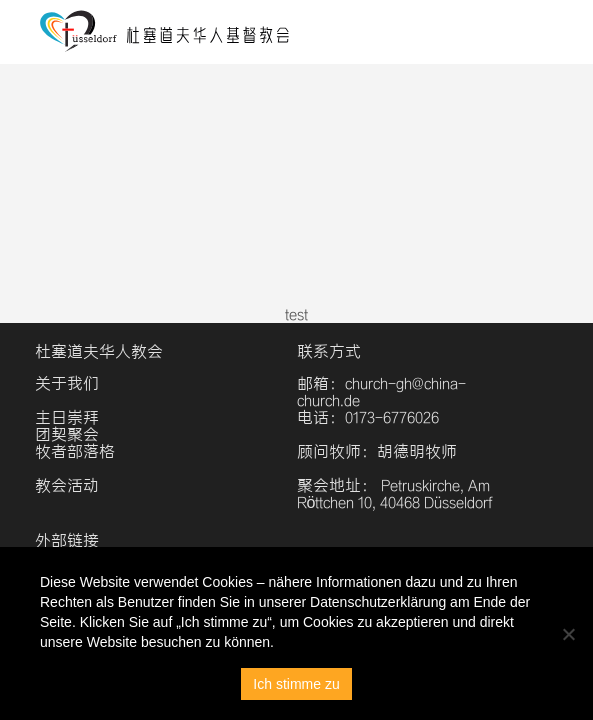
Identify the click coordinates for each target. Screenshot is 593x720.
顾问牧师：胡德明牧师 (377, 451)
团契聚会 (67, 434)
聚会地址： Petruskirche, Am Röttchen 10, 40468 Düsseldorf (395, 494)
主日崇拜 (67, 417)
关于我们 (67, 383)
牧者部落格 (75, 451)
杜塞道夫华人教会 (99, 351)
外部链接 (67, 540)
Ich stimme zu (296, 684)
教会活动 (67, 485)
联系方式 (329, 351)
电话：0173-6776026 (368, 417)
